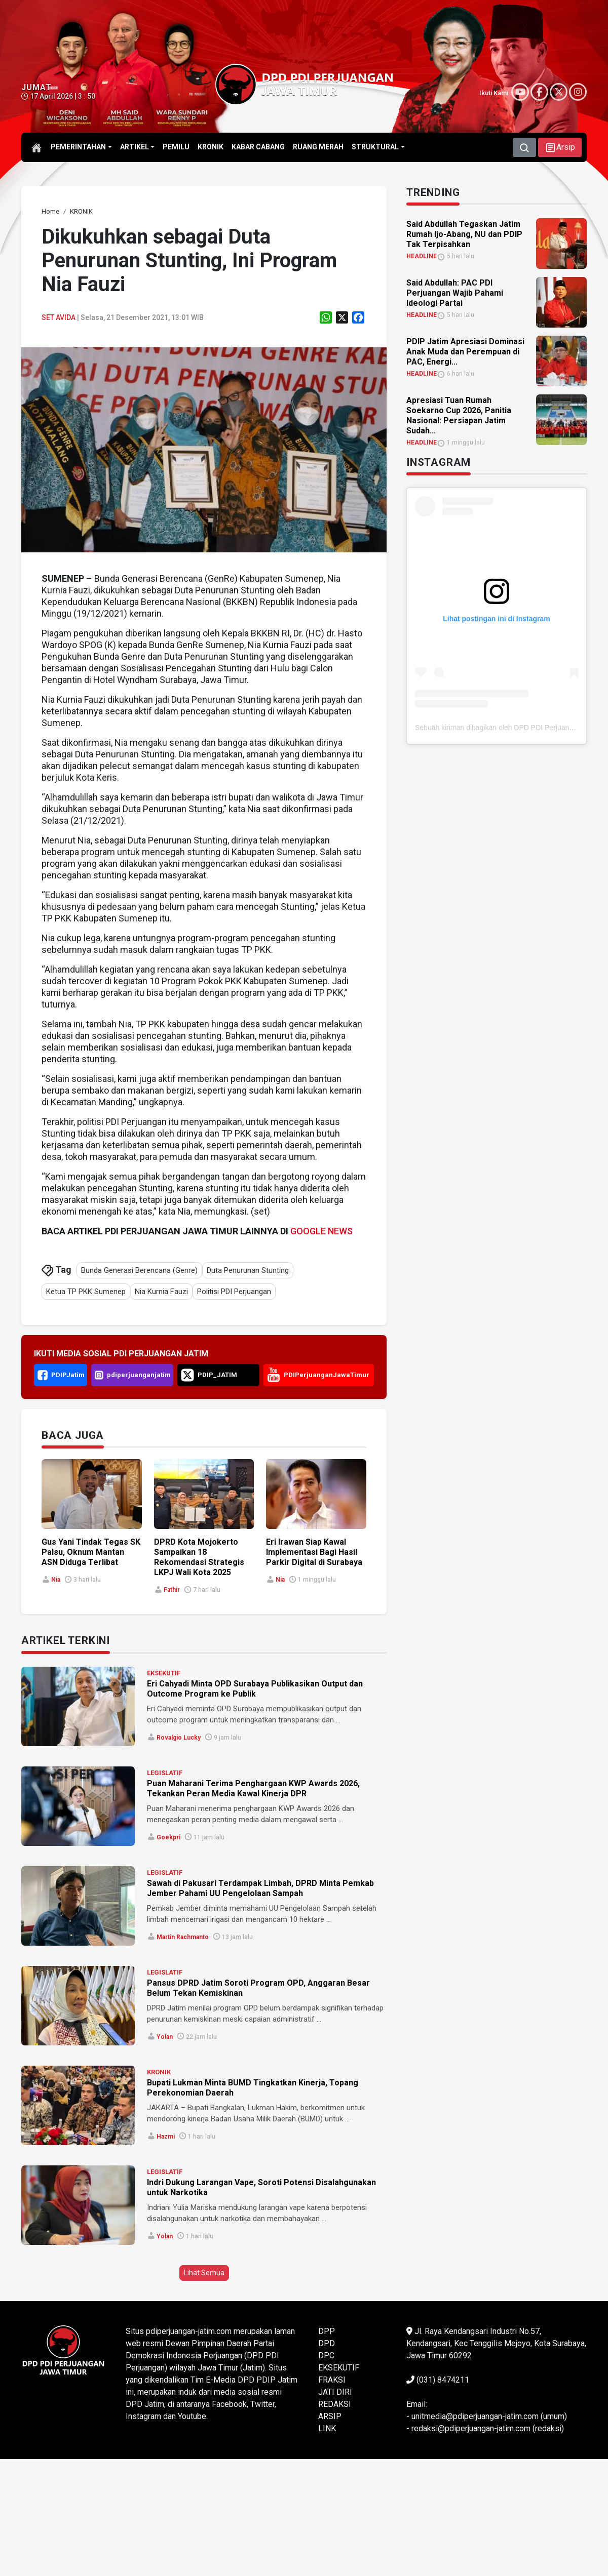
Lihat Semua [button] (204, 2273)
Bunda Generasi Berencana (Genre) (139, 1270)
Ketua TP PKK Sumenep (86, 1291)
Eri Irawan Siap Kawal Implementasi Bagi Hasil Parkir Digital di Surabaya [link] (314, 1552)
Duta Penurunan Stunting (248, 1270)
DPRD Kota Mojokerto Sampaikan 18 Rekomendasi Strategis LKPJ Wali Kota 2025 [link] (199, 1557)
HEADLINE (421, 256)
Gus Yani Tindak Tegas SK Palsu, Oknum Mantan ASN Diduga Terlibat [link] (91, 1552)
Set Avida (58, 317)
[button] (560, 147)
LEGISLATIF (164, 1773)
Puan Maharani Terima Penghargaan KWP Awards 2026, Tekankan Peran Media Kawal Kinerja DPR (253, 1788)
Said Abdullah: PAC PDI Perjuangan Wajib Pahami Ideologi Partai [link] (454, 293)
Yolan (165, 2036)
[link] (50, 211)
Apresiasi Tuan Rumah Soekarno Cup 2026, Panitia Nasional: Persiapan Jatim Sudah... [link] (458, 415)
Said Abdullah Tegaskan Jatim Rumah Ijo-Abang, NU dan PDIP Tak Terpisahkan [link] (464, 234)
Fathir (172, 1589)
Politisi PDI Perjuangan (234, 1291)
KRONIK (159, 2072)
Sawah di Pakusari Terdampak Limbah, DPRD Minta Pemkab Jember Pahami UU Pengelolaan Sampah (260, 1888)
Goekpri (168, 1837)
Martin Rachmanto (183, 1937)
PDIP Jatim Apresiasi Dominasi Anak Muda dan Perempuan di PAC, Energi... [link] (465, 352)
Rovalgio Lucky (179, 1737)
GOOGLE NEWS (321, 1231)
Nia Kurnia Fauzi (161, 1291)
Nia (55, 1579)
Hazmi (166, 2136)
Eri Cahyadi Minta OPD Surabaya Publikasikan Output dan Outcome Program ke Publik (255, 1689)
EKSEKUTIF (163, 1673)
